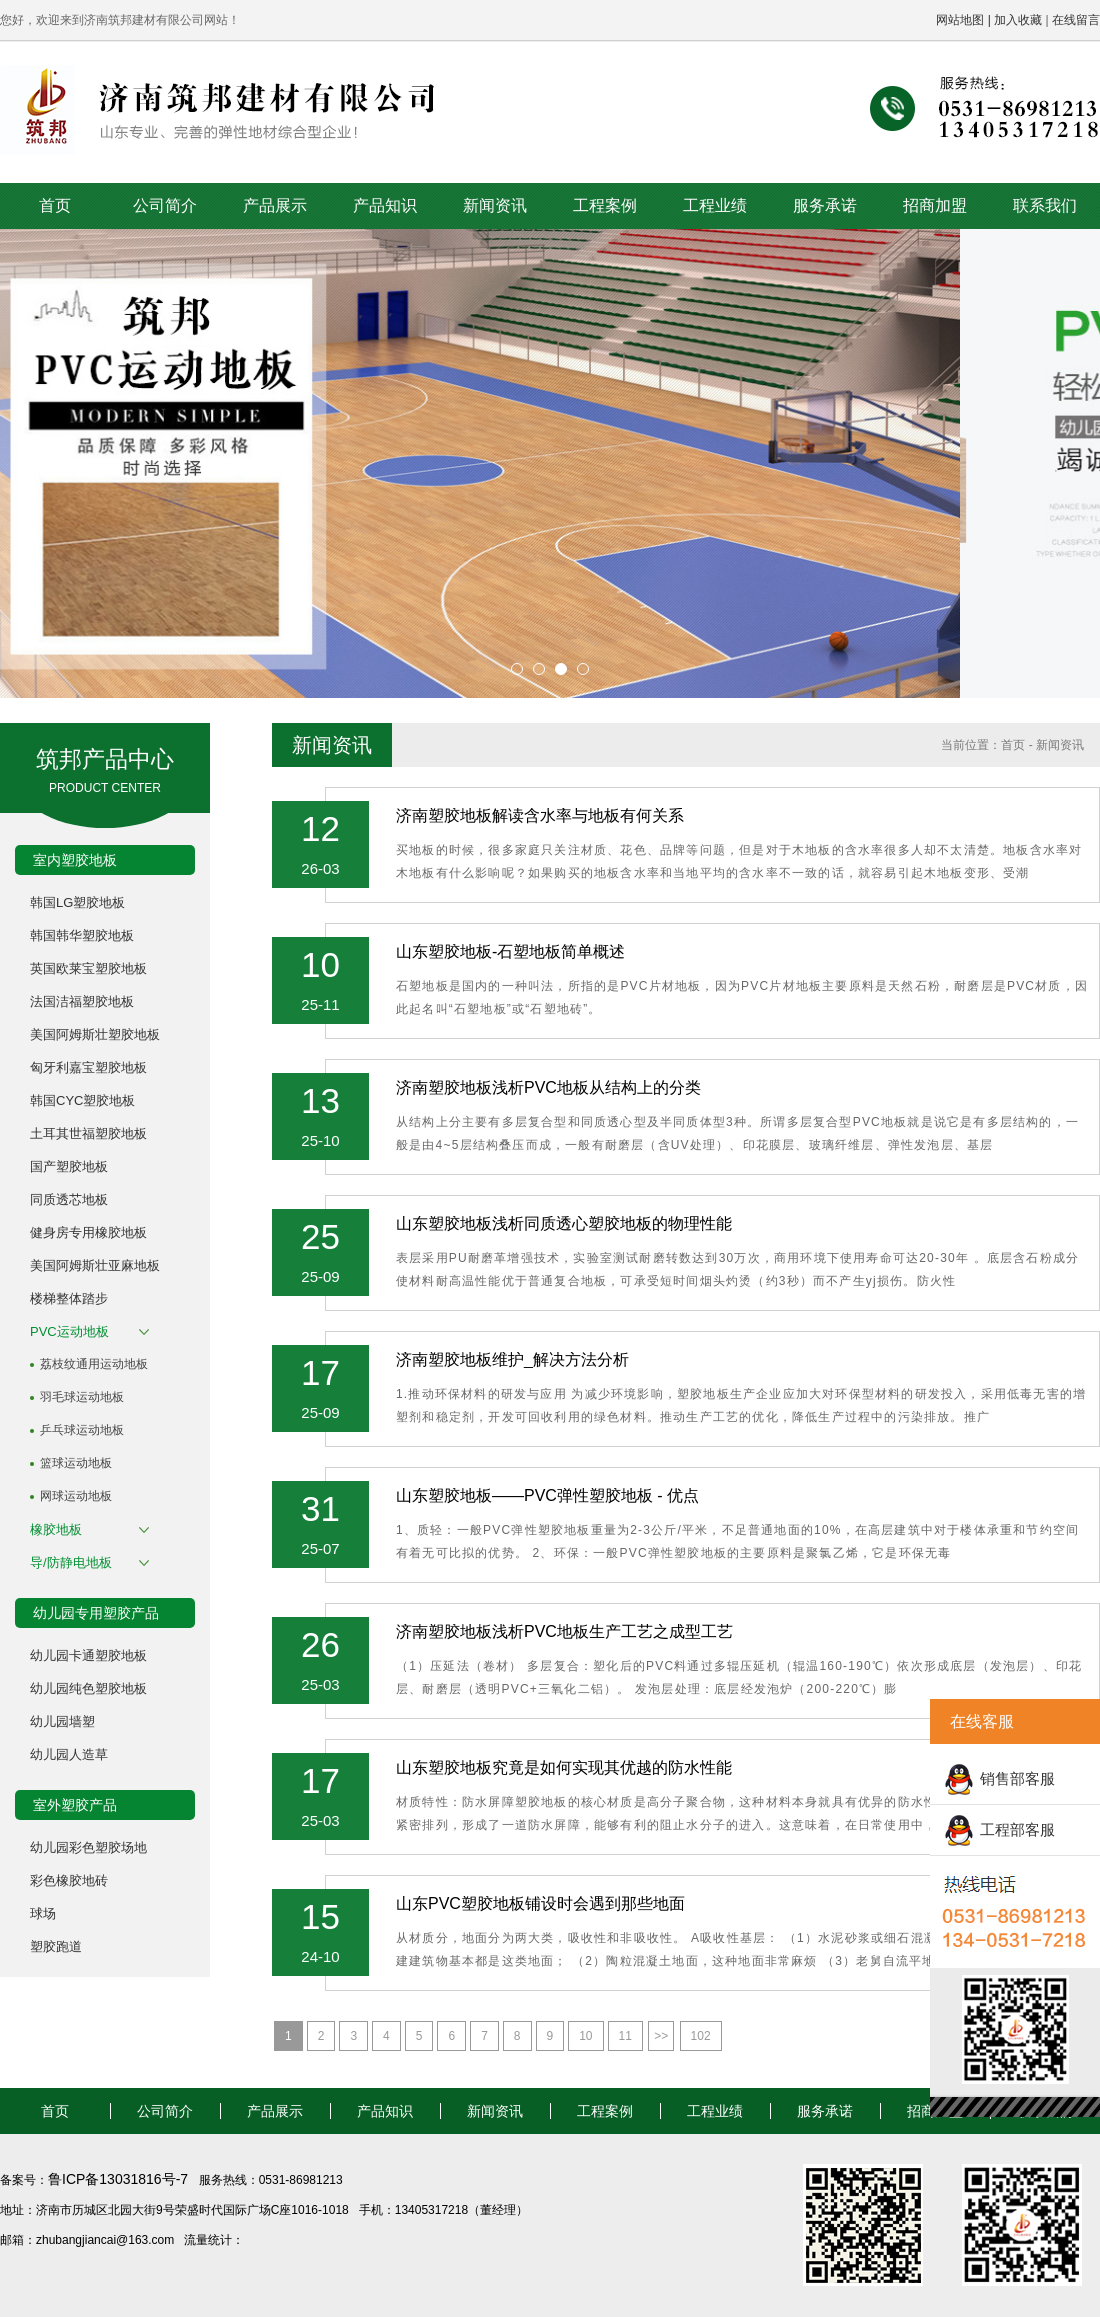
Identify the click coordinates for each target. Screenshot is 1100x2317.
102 (701, 2036)
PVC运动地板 (69, 1331)
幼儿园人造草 (69, 1754)
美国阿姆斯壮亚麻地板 (95, 1265)
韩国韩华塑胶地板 (82, 935)
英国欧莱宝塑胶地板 (88, 968)
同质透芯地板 (69, 1199)
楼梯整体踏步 (69, 1298)
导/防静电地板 (71, 1562)
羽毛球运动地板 (82, 1397)
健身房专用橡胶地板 (88, 1232)
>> (661, 2036)
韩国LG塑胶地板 (77, 902)
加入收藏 (1018, 20)
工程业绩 (715, 205)
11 (625, 2036)
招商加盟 (935, 205)
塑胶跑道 (56, 1946)
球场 (43, 1913)
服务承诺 (825, 205)
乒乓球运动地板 (82, 1430)
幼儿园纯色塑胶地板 (88, 1688)
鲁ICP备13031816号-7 (120, 2179)
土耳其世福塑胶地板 (88, 1133)
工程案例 (605, 205)
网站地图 (960, 20)
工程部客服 (1017, 1829)
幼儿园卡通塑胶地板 (88, 1655)
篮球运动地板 (76, 1463)
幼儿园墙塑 (62, 1721)
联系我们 (1045, 205)
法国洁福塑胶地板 (82, 1001)
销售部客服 (1017, 1778)
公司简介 (165, 205)
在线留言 (1076, 20)
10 (585, 2036)
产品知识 (385, 205)
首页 (55, 205)
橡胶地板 (56, 1529)
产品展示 (275, 205)
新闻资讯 (495, 205)
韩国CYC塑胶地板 (82, 1100)
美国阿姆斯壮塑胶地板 (95, 1034)
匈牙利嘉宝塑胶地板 (88, 1067)
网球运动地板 (76, 1496)
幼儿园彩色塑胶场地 (88, 1847)
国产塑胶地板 (69, 1166)
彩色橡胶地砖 (69, 1880)
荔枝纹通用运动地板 (94, 1364)
